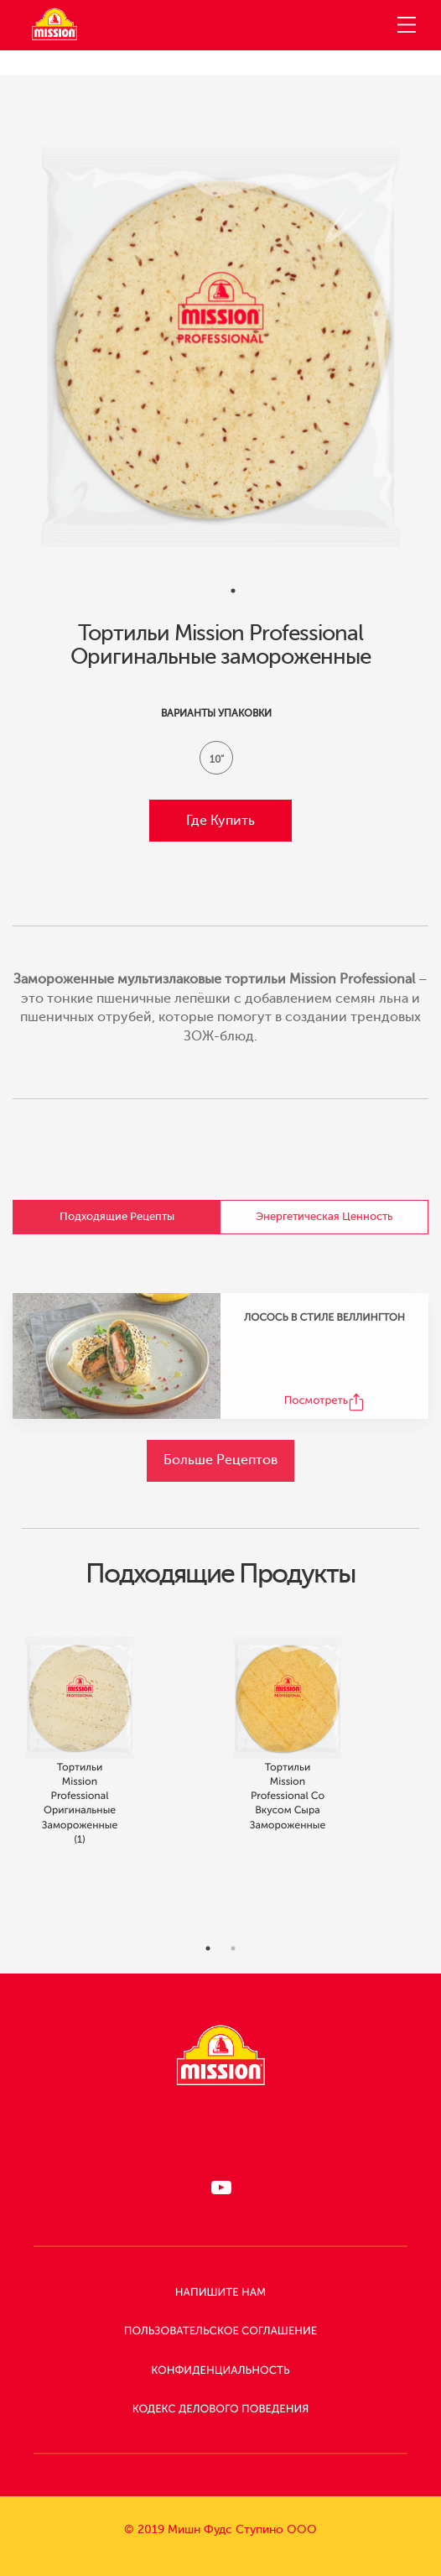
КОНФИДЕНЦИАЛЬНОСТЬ (220, 2371)
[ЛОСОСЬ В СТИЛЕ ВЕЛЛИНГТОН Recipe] (116, 1356)
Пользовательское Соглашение (220, 2331)
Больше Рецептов (220, 1460)
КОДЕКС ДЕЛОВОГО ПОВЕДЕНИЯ (220, 2409)
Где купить (220, 820)
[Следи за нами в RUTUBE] (220, 2187)
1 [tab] (233, 590)
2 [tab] (233, 1966)
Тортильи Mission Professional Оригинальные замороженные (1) (79, 1821)
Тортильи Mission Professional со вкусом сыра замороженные (287, 1814)
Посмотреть (316, 1401)
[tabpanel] (220, 347)
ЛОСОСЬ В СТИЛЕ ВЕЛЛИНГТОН (324, 1317)
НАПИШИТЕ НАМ (220, 2293)
